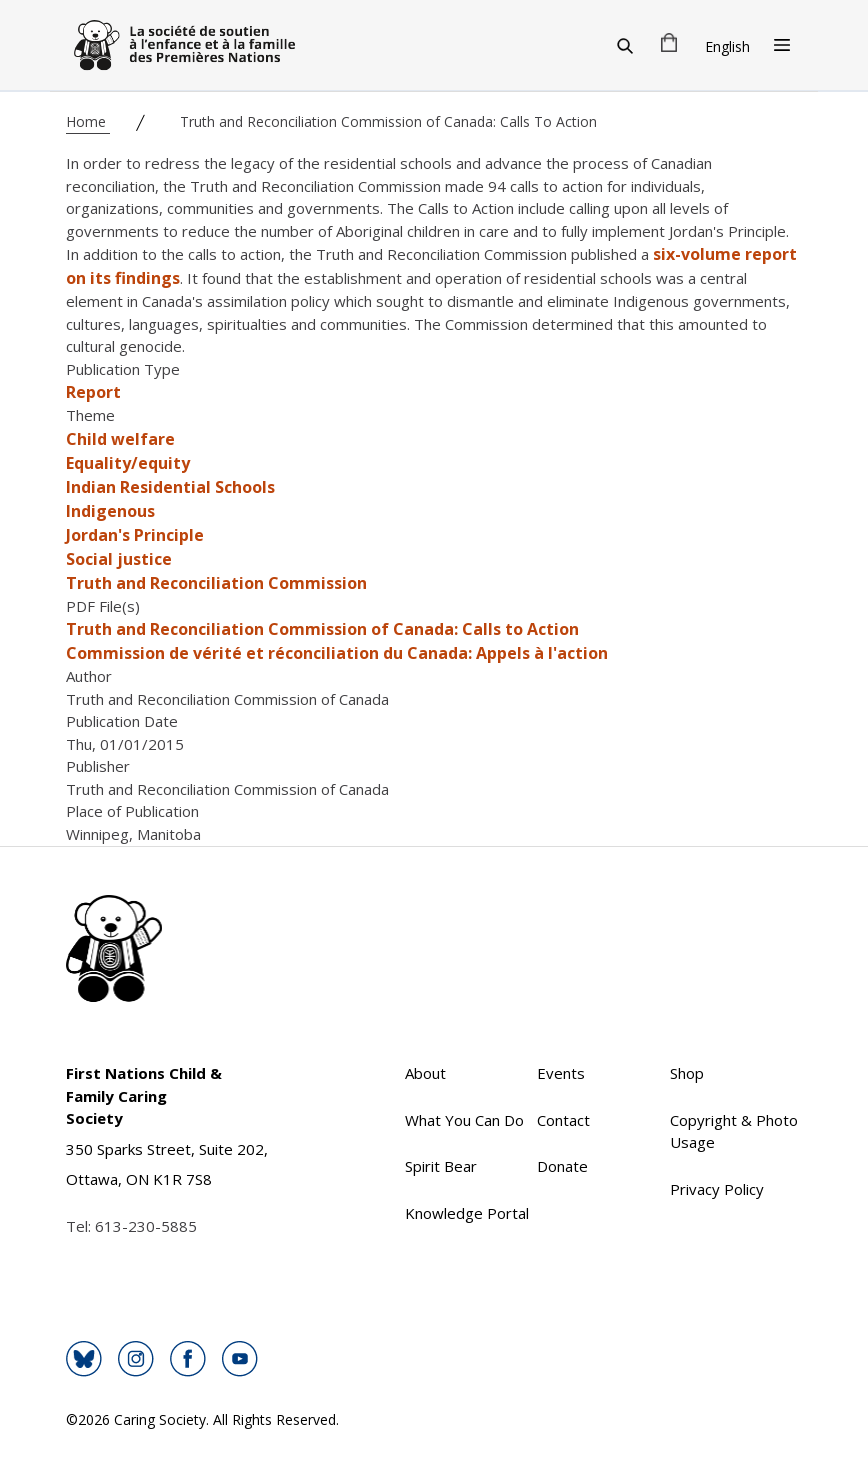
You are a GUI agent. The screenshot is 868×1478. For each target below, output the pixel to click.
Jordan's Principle (135, 535)
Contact (563, 1120)
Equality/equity (128, 463)
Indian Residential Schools (170, 487)
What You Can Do (464, 1120)
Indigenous (110, 511)
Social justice (119, 559)
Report (93, 392)
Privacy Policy (717, 1189)
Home (88, 121)
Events (561, 1073)
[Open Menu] (782, 45)
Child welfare (120, 439)
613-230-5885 (146, 1226)
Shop (687, 1073)
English (727, 46)
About (425, 1073)
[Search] (625, 45)
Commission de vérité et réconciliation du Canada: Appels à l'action (337, 653)
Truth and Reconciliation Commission (216, 583)
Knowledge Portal (467, 1213)
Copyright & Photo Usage (734, 1131)
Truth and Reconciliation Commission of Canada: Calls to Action (322, 629)
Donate (562, 1166)
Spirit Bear (441, 1166)
